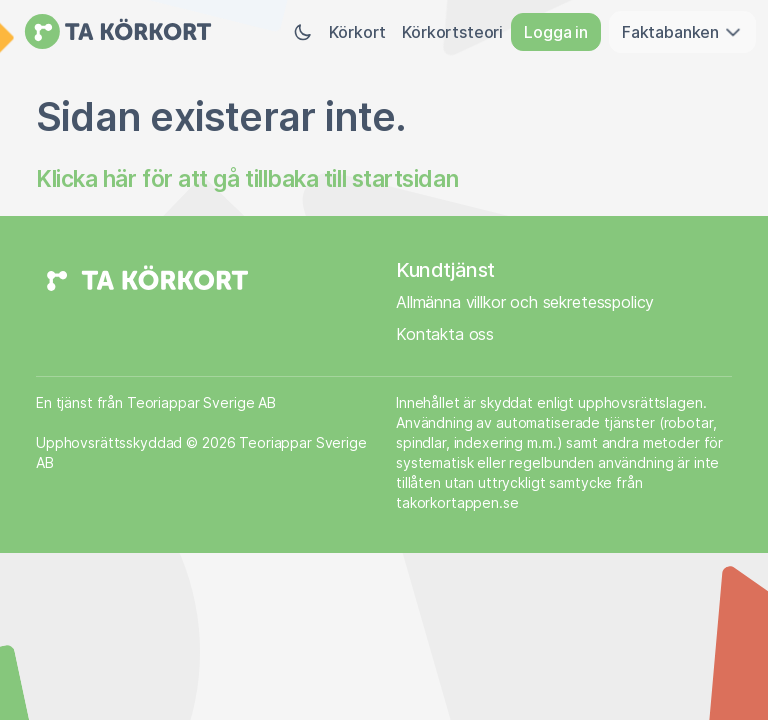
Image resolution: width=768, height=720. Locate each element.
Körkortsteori (452, 32)
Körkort (357, 32)
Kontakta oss (445, 334)
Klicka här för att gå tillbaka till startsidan (247, 178)
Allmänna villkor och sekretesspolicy (525, 302)
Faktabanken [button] (682, 32)
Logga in (556, 32)
